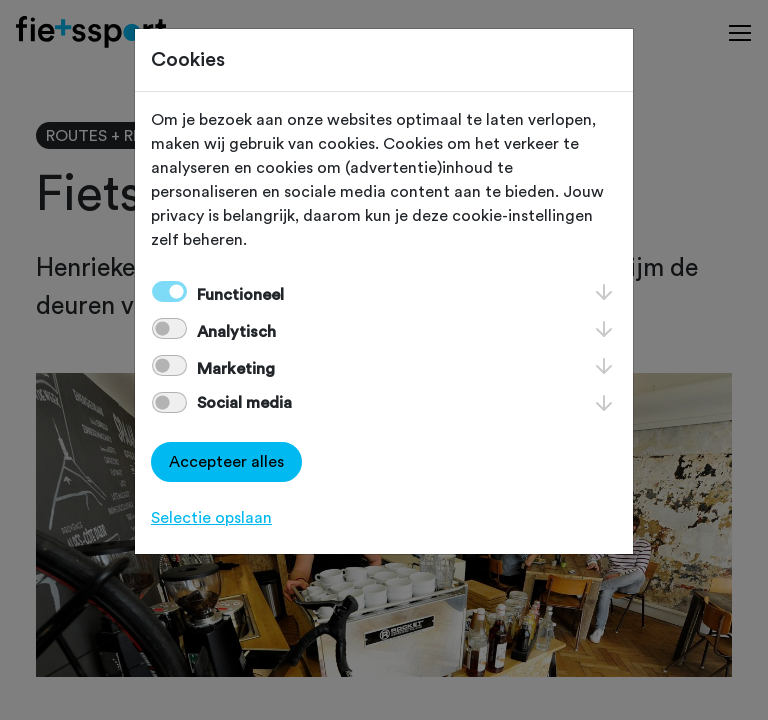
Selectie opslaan (211, 518)
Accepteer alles (226, 462)
